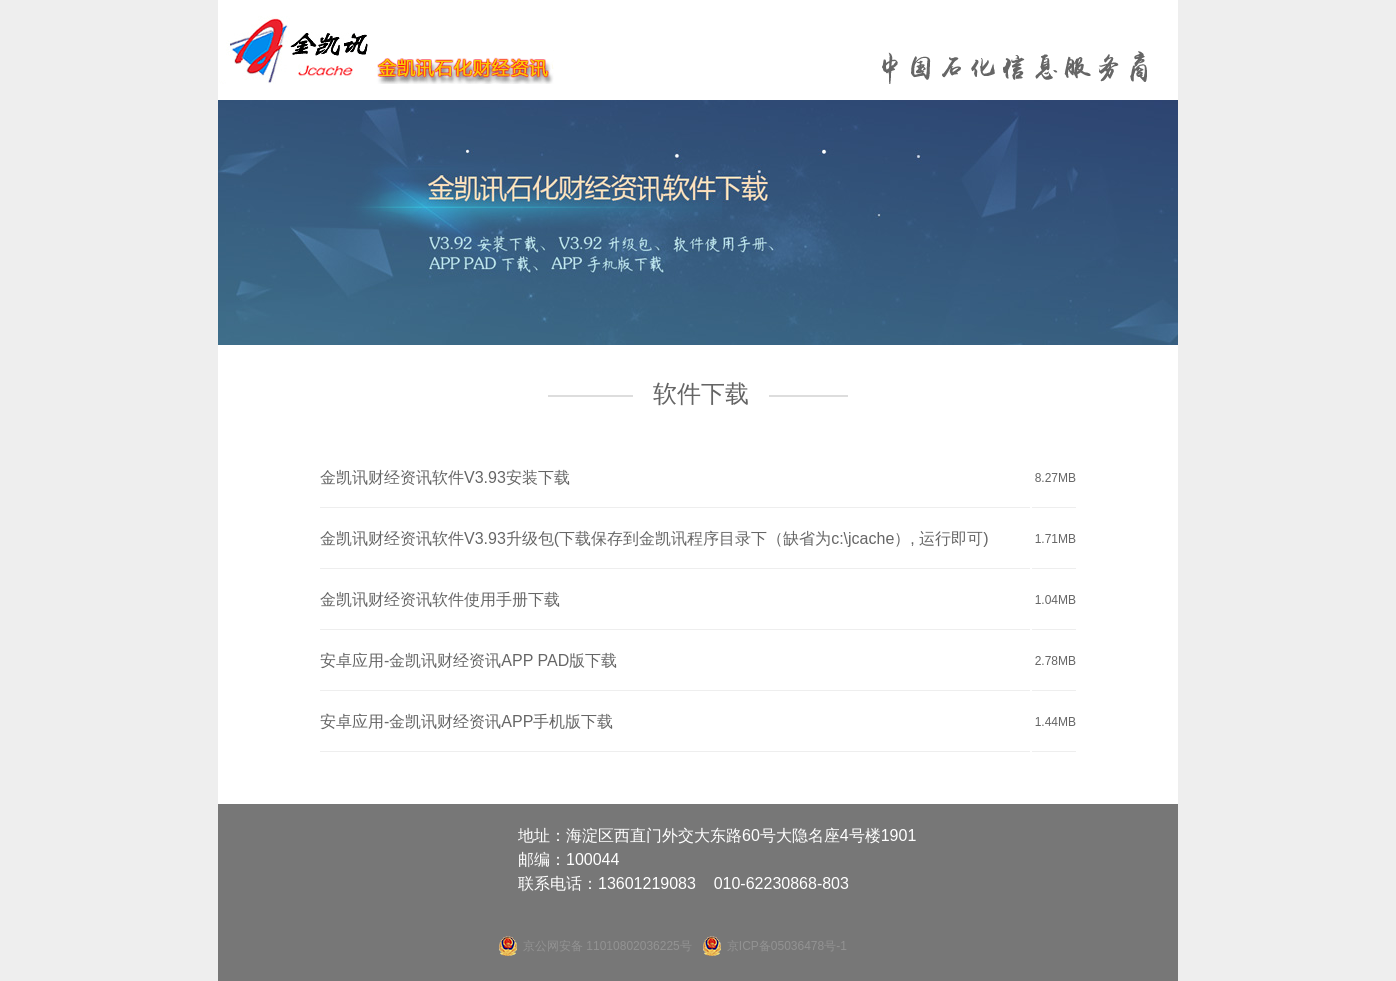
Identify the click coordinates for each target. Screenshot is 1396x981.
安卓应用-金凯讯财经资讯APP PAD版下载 (468, 660)
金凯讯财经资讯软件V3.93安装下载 (445, 477)
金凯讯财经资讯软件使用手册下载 (440, 599)
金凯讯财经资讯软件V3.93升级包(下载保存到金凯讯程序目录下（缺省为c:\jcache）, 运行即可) (654, 538)
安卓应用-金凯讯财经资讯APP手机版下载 (466, 721)
